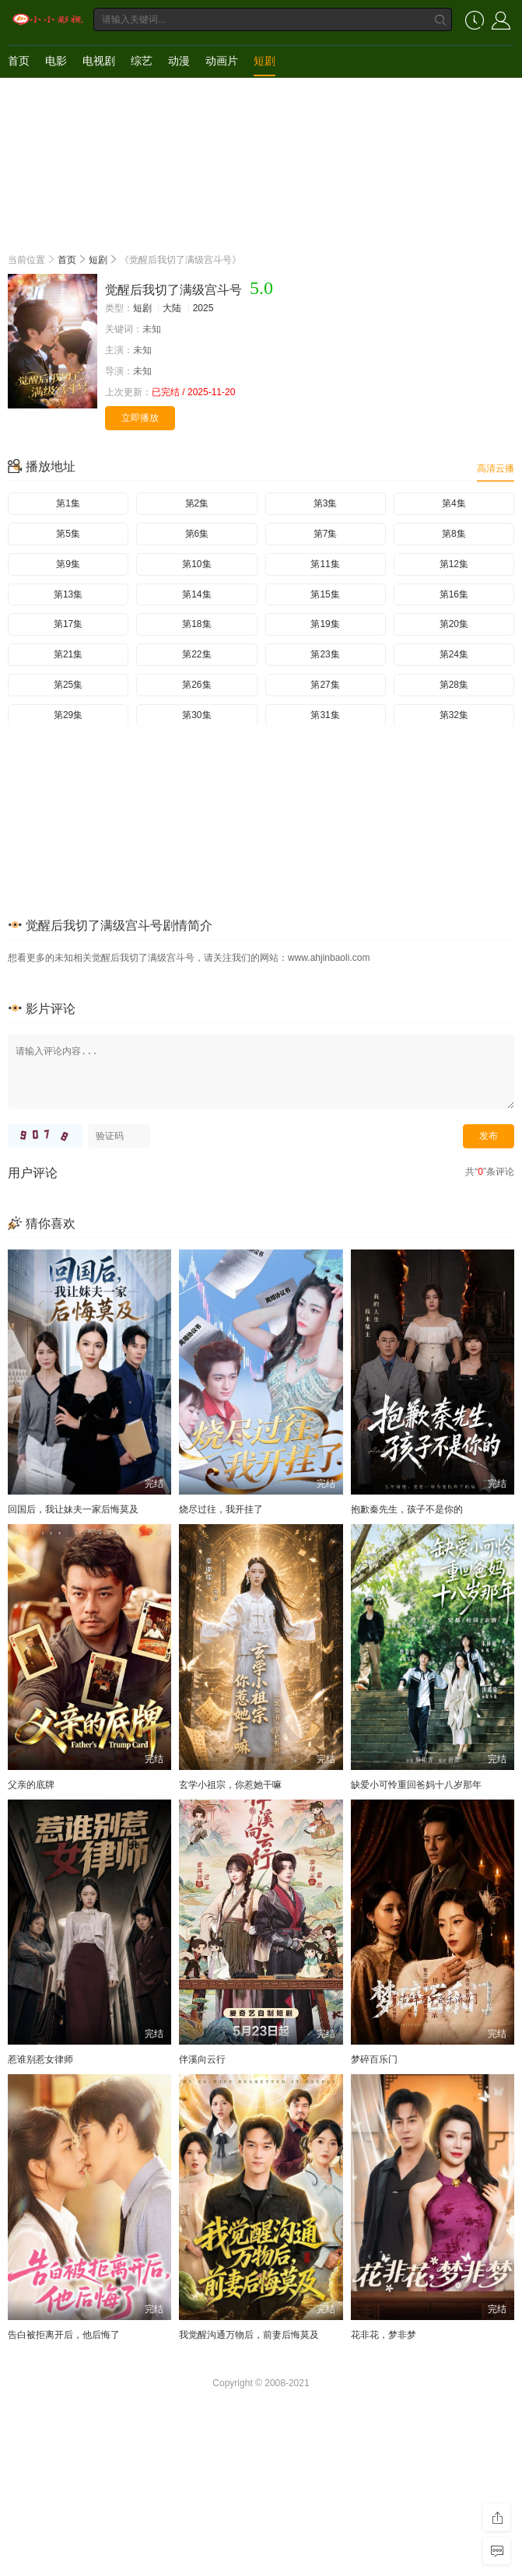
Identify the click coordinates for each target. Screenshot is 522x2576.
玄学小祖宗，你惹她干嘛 (230, 1784)
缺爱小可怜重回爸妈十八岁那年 (416, 1784)
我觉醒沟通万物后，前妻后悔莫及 (249, 2334)
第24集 (454, 654)
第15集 (324, 594)
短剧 (264, 60)
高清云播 (495, 468)
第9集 (68, 564)
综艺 (141, 60)
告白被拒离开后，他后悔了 (64, 2334)
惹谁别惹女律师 (40, 2059)
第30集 (196, 715)
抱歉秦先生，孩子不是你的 (407, 1509)
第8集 (454, 533)
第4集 (454, 503)
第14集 (196, 594)
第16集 (454, 594)
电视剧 (98, 60)
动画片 (221, 60)
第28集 (454, 684)
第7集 (326, 533)
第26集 (196, 684)
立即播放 (140, 417)
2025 (203, 308)
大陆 (172, 308)
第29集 (68, 715)
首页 (19, 60)
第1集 (68, 503)
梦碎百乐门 (374, 2059)
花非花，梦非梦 (383, 2334)
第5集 (68, 533)
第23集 (324, 654)
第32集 (454, 715)
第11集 (324, 564)
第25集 (68, 684)
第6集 (197, 533)
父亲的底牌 (31, 1784)
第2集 (197, 503)
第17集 (68, 624)
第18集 (196, 624)
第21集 (68, 654)
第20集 (454, 624)
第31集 (324, 715)
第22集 (196, 654)
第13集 (68, 594)
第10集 (196, 564)
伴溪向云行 (202, 2059)
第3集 (326, 503)
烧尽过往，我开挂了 (221, 1509)
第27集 (324, 684)
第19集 (324, 624)
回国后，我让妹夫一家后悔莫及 (73, 1509)
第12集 (454, 564)
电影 (56, 60)
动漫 (179, 60)
